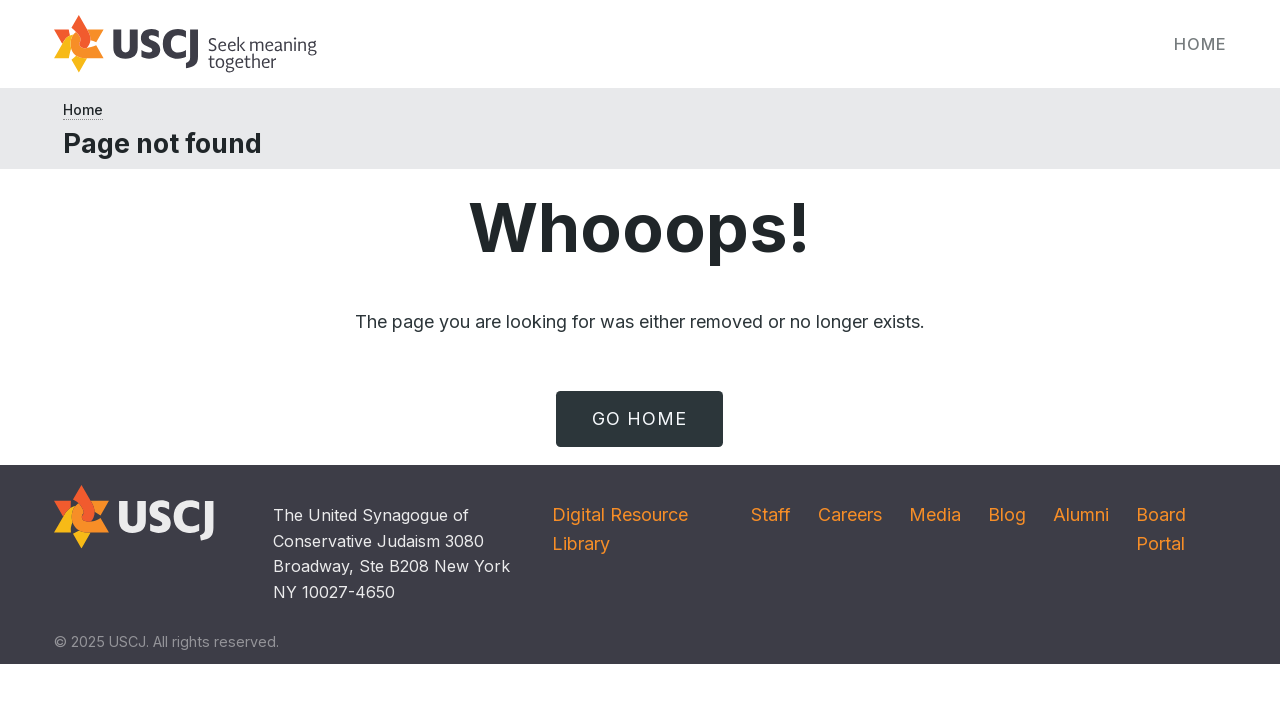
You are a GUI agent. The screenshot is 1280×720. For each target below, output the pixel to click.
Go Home (639, 418)
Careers (850, 514)
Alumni (1081, 514)
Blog (1007, 514)
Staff (771, 514)
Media (935, 514)
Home (1200, 44)
